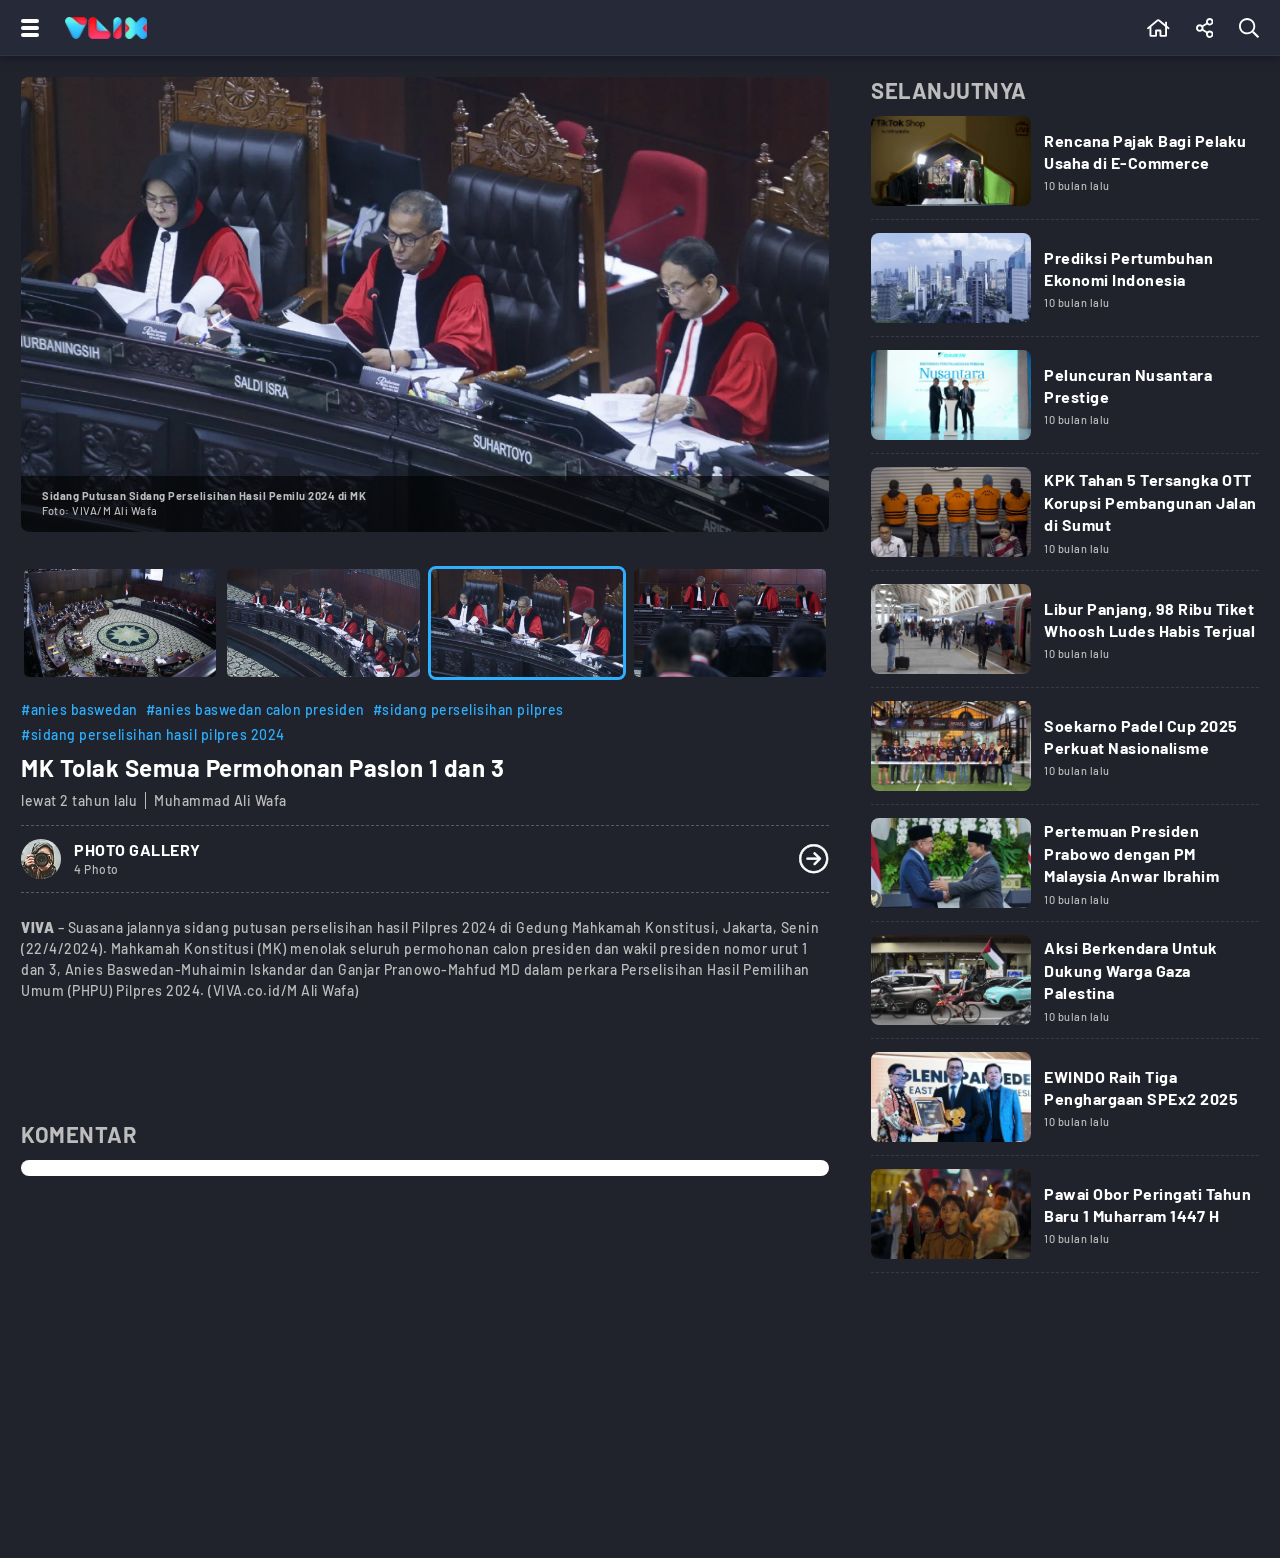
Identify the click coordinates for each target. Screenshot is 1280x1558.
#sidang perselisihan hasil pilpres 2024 (153, 734)
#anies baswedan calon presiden (255, 709)
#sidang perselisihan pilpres (468, 709)
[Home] (106, 28)
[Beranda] (1158, 28)
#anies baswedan (79, 709)
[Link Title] (1065, 168)
